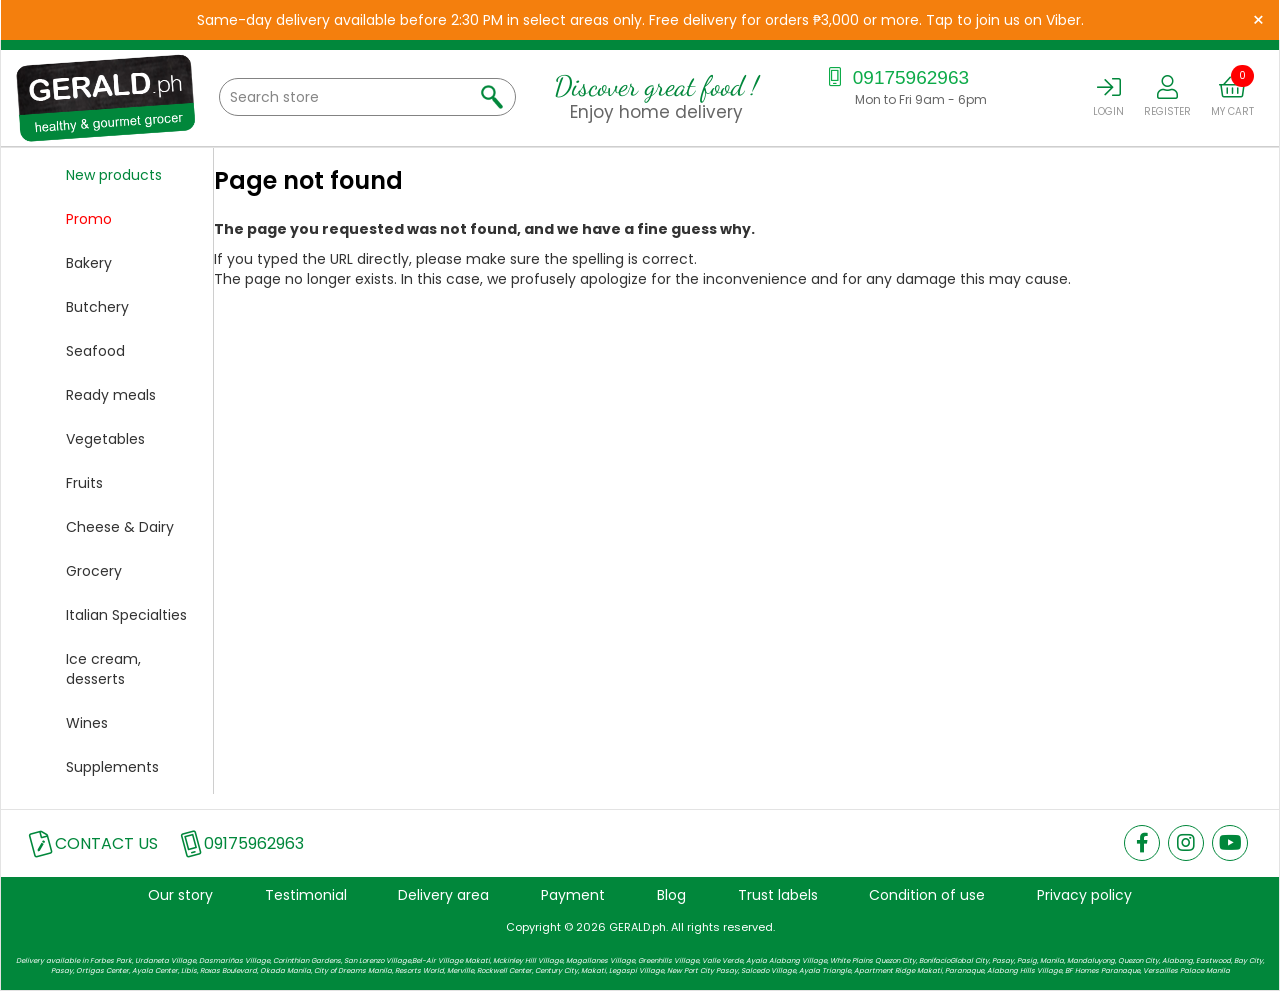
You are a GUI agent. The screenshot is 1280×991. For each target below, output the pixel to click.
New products (114, 175)
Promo (89, 219)
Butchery (97, 307)
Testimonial (306, 895)
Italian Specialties (126, 615)
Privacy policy (1084, 895)
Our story (180, 895)
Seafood (95, 351)
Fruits (84, 483)
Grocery (94, 571)
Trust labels (778, 895)
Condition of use (927, 895)
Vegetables (105, 439)
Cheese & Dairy (120, 527)
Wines (87, 723)
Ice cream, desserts (103, 669)
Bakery (89, 263)
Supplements (112, 767)
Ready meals (111, 395)
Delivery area (443, 895)
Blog (671, 895)
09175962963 (896, 77)
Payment (573, 895)
